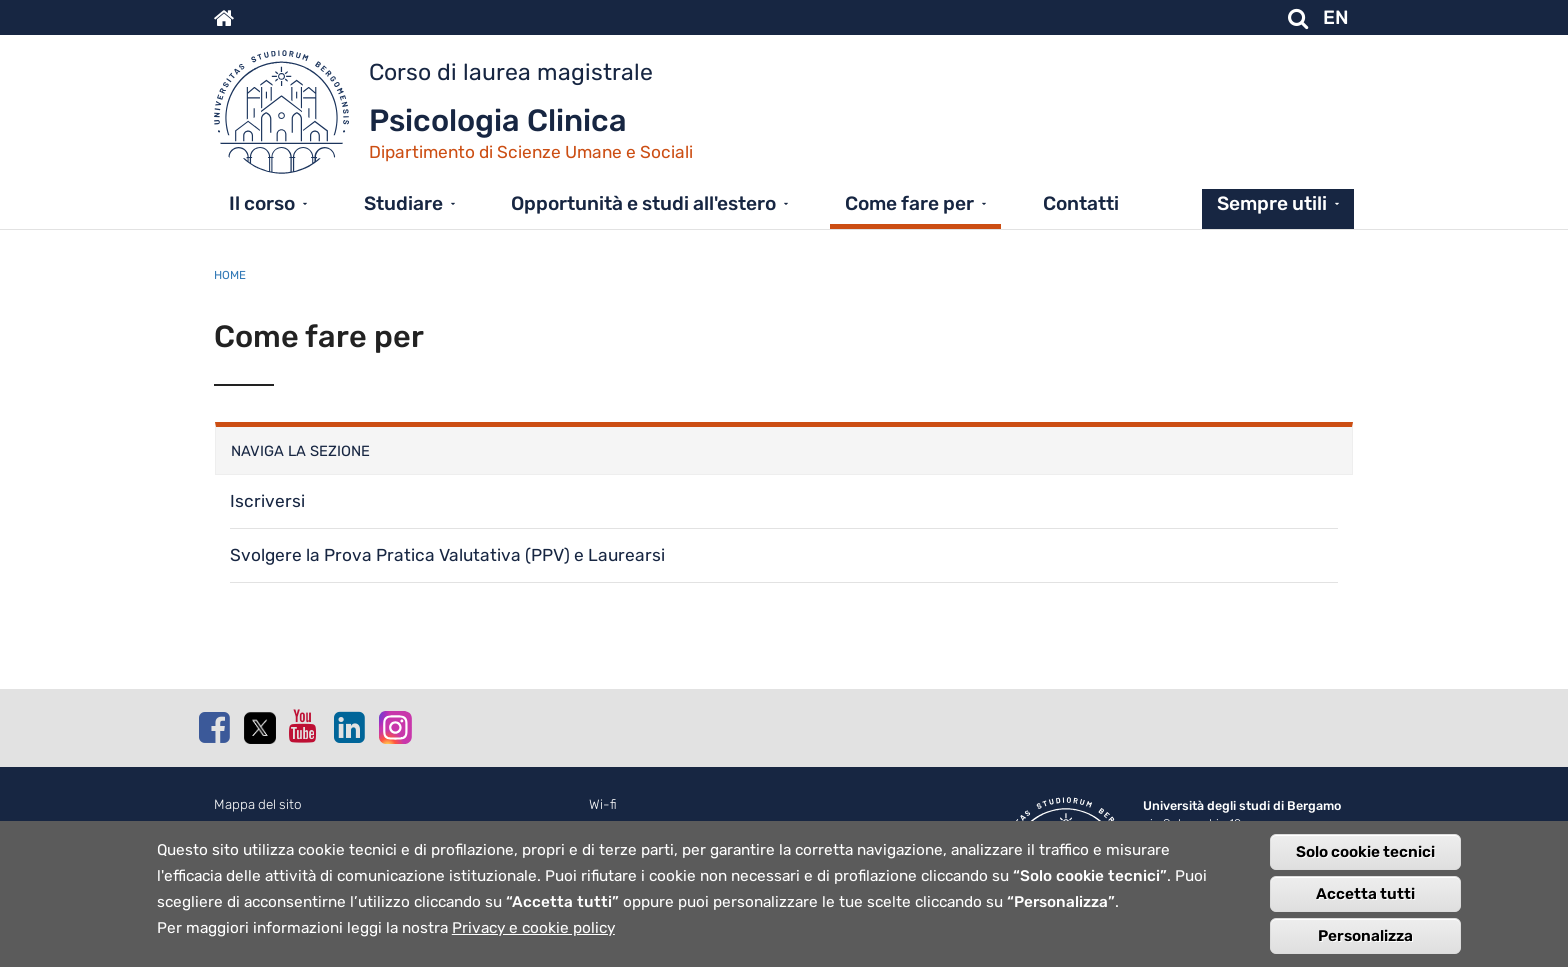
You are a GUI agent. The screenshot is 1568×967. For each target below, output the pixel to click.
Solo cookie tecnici (1365, 853)
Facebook (214, 727)
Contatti (1081, 203)
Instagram (394, 726)
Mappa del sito (258, 804)
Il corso (262, 203)
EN (1336, 17)
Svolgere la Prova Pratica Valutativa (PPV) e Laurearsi (447, 555)
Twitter (259, 728)
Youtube (304, 726)
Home (230, 275)
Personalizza (1365, 937)
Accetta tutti (1365, 895)
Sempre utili (1272, 203)
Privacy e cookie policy (533, 929)
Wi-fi (603, 804)
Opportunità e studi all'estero (643, 203)
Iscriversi (267, 501)
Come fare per (909, 203)
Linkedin (349, 727)
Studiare (403, 203)
